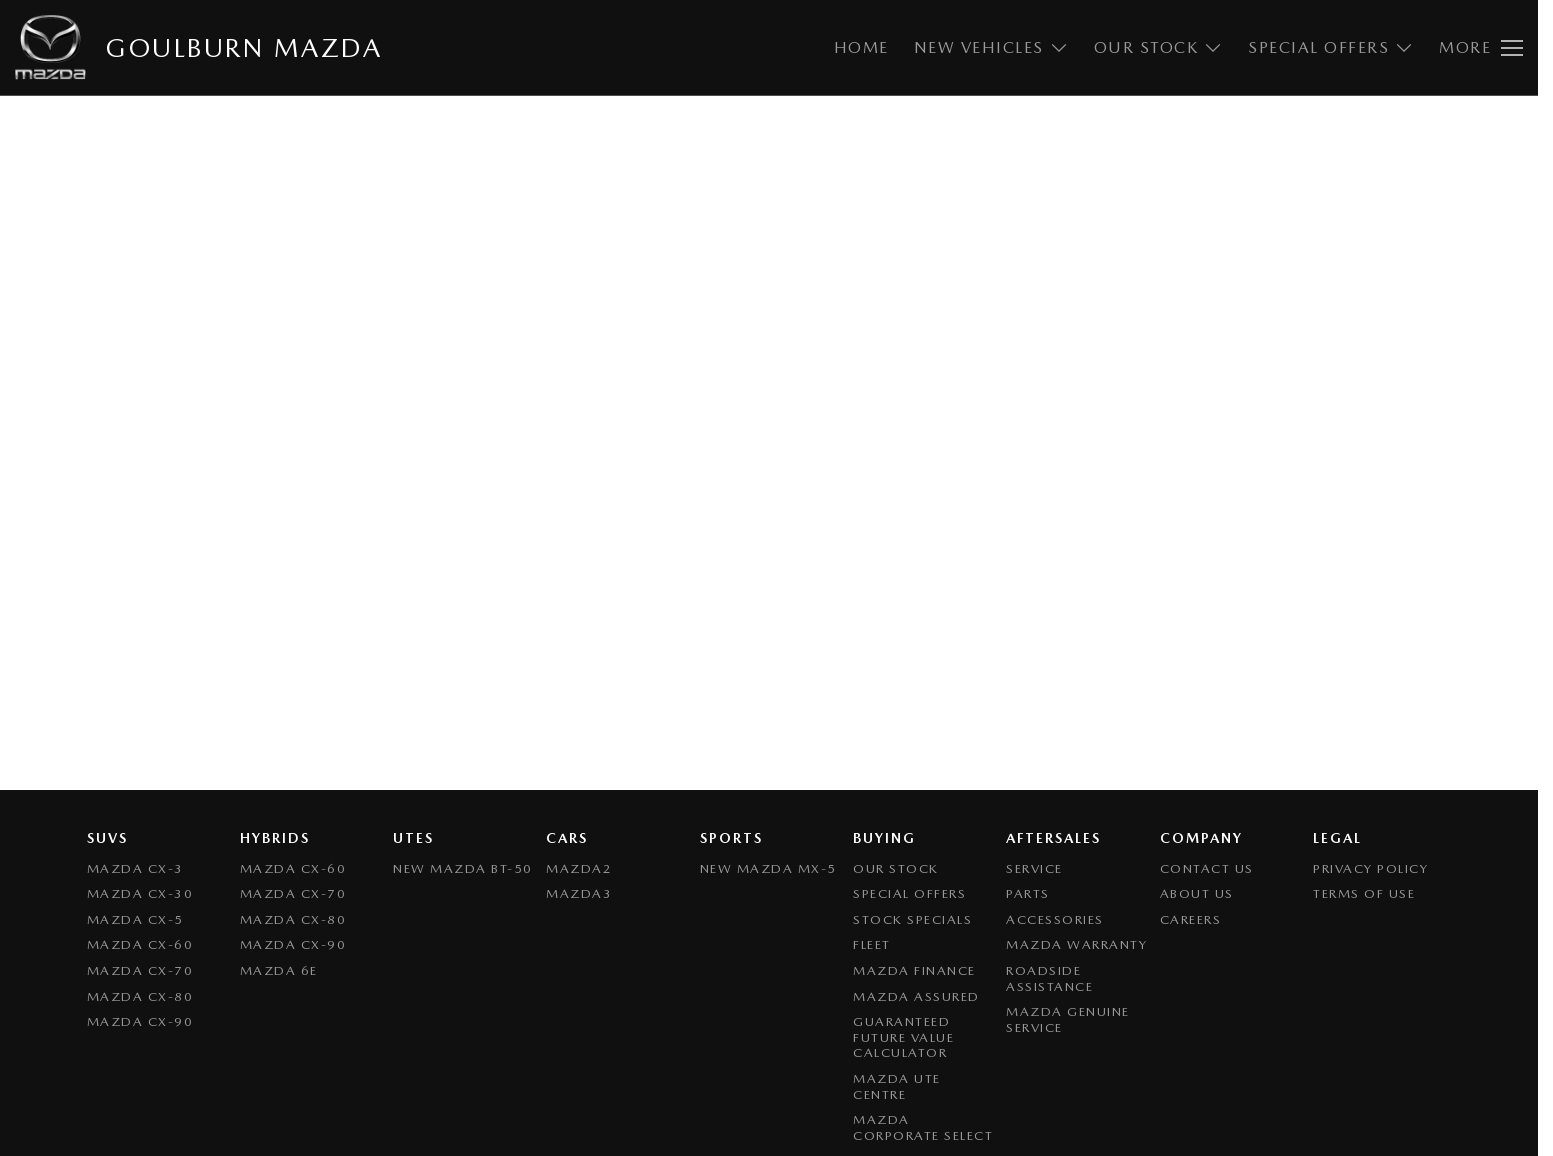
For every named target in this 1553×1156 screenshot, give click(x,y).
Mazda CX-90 (140, 1021)
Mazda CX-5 (135, 919)
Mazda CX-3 (135, 868)
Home (861, 47)
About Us (1197, 893)
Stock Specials (912, 919)
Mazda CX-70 (140, 970)
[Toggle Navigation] (1481, 48)
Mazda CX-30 (140, 893)
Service (1034, 868)
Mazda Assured (916, 996)
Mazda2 (579, 868)
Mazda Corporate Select (923, 1127)
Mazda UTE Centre (897, 1086)
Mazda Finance (914, 970)
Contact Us (1207, 868)
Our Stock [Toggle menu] (1159, 47)
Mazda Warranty (1076, 944)
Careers (1191, 919)
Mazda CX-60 (140, 944)
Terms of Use (1364, 893)
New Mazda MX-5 (768, 868)
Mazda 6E (279, 970)
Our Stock (896, 868)
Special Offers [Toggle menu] (1331, 47)
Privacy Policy (1370, 868)
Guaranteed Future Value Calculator (903, 1037)
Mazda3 (579, 893)
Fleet (872, 944)
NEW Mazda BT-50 (463, 868)
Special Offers (909, 893)
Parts (1028, 893)
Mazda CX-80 (140, 996)
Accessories (1055, 919)
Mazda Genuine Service (1068, 1019)
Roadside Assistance (1049, 978)
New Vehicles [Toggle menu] (991, 47)
